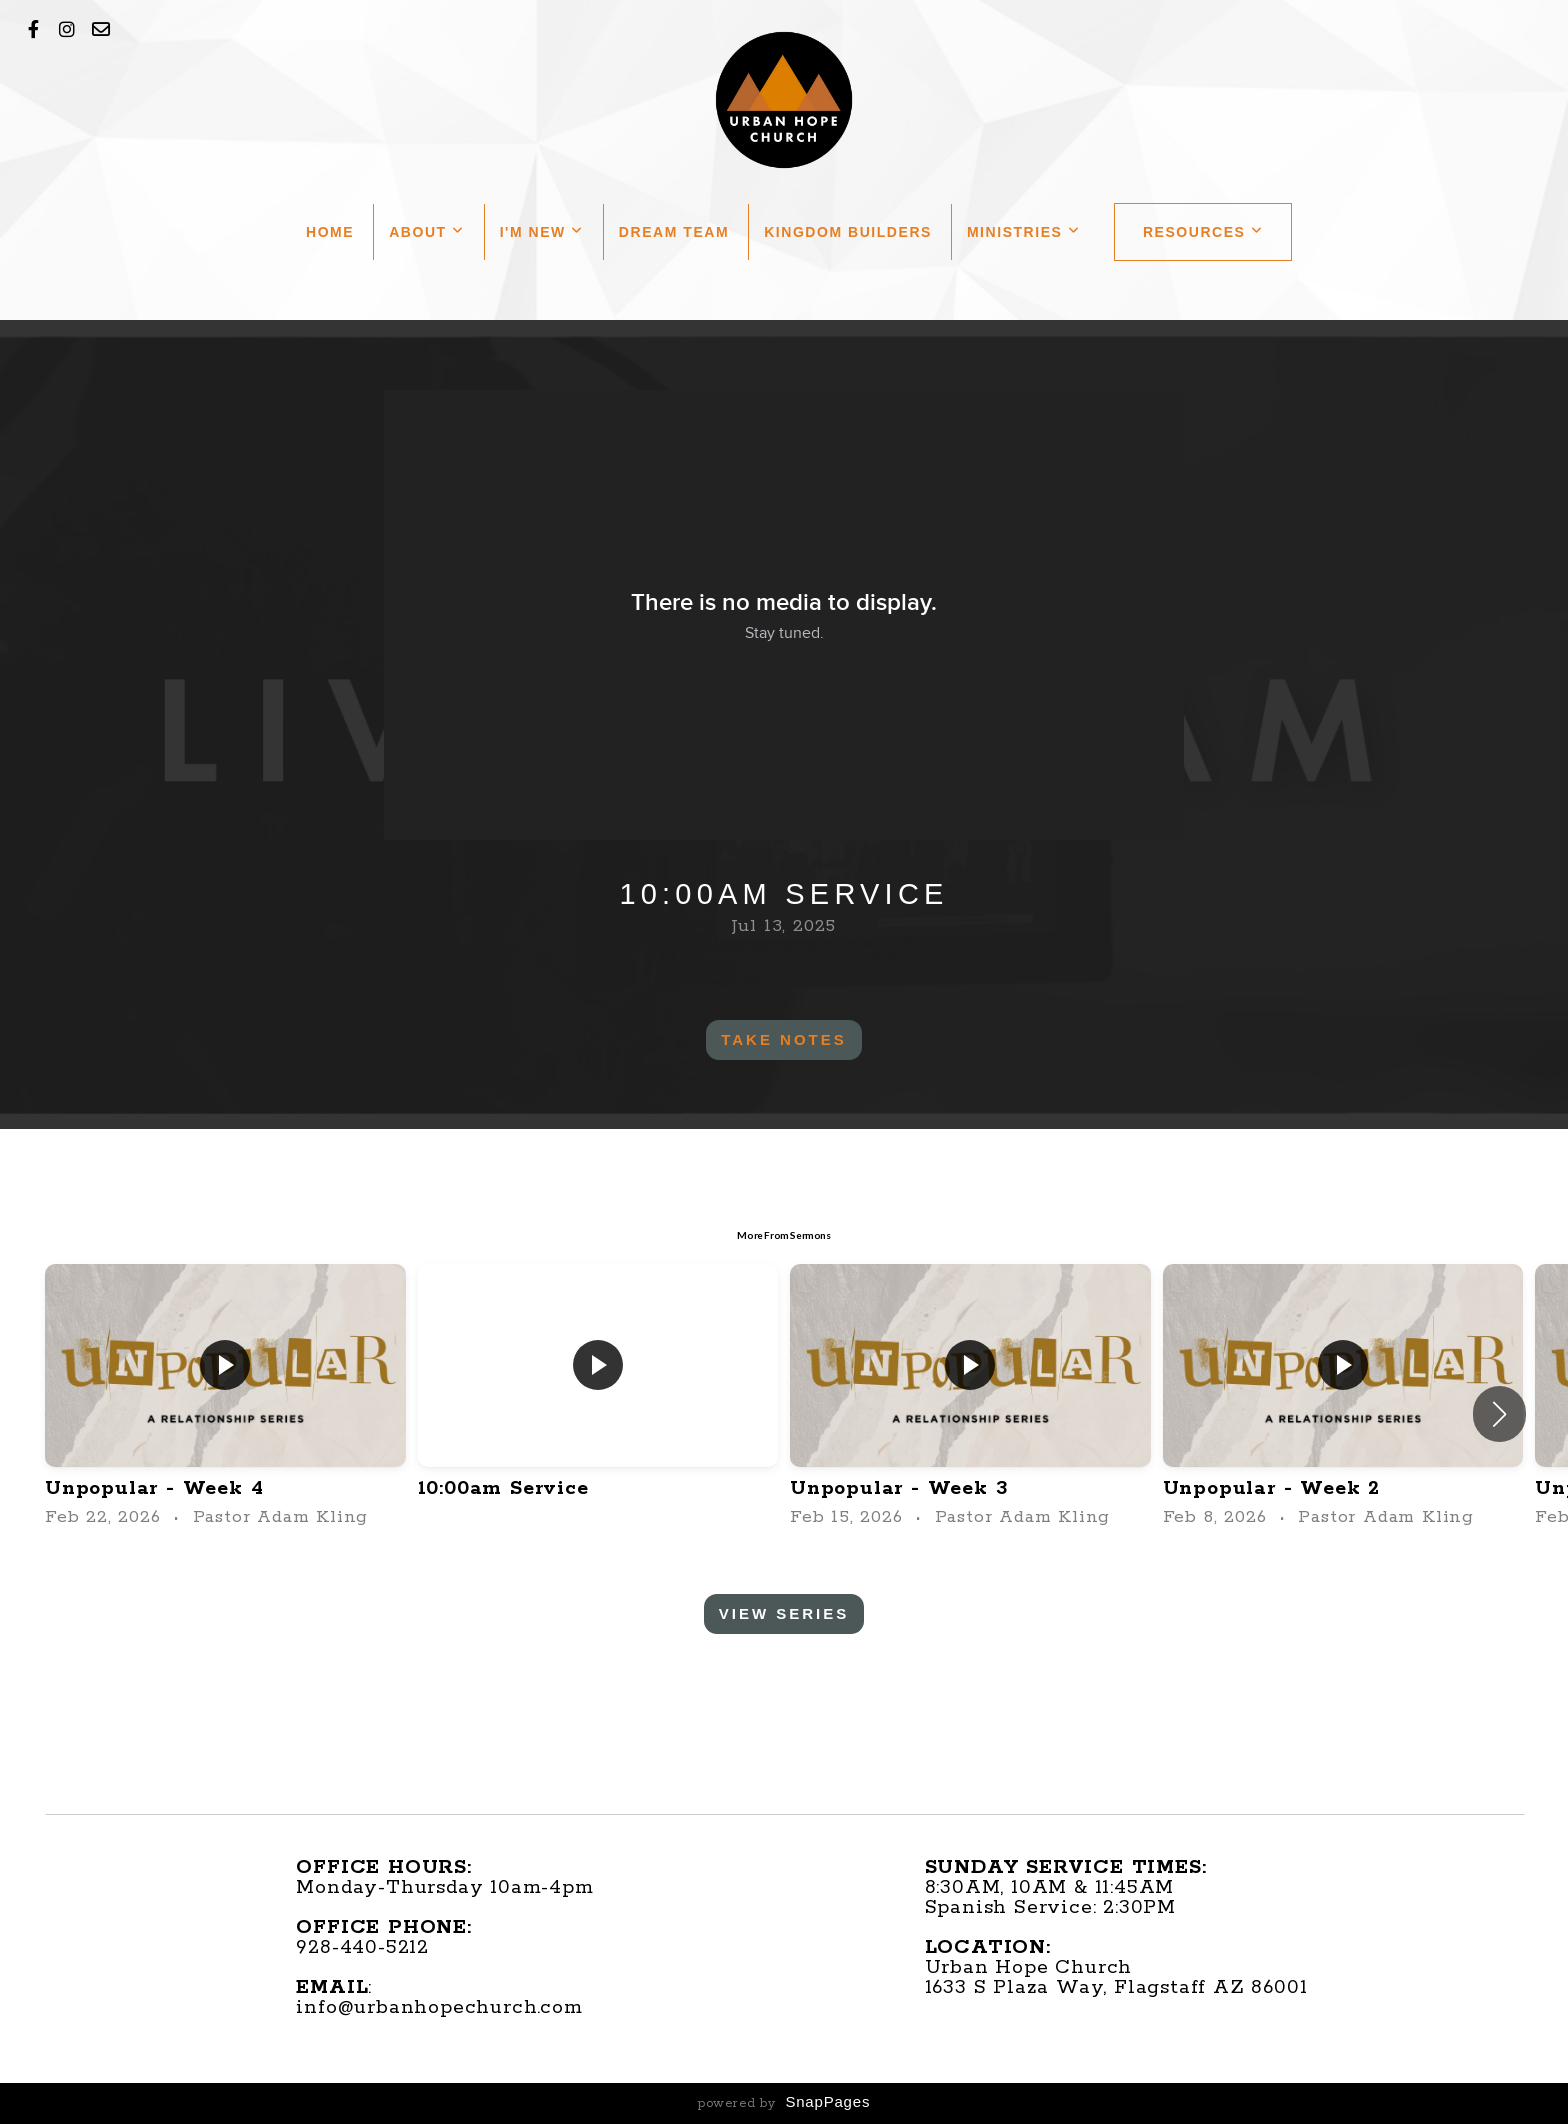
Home (330, 232)
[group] (225, 1398)
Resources (1203, 232)
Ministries (1024, 232)
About (426, 232)
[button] (1499, 1414)
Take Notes (784, 1039)
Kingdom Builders (848, 232)
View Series (784, 1613)
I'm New (542, 232)
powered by (784, 2103)
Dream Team (674, 232)
